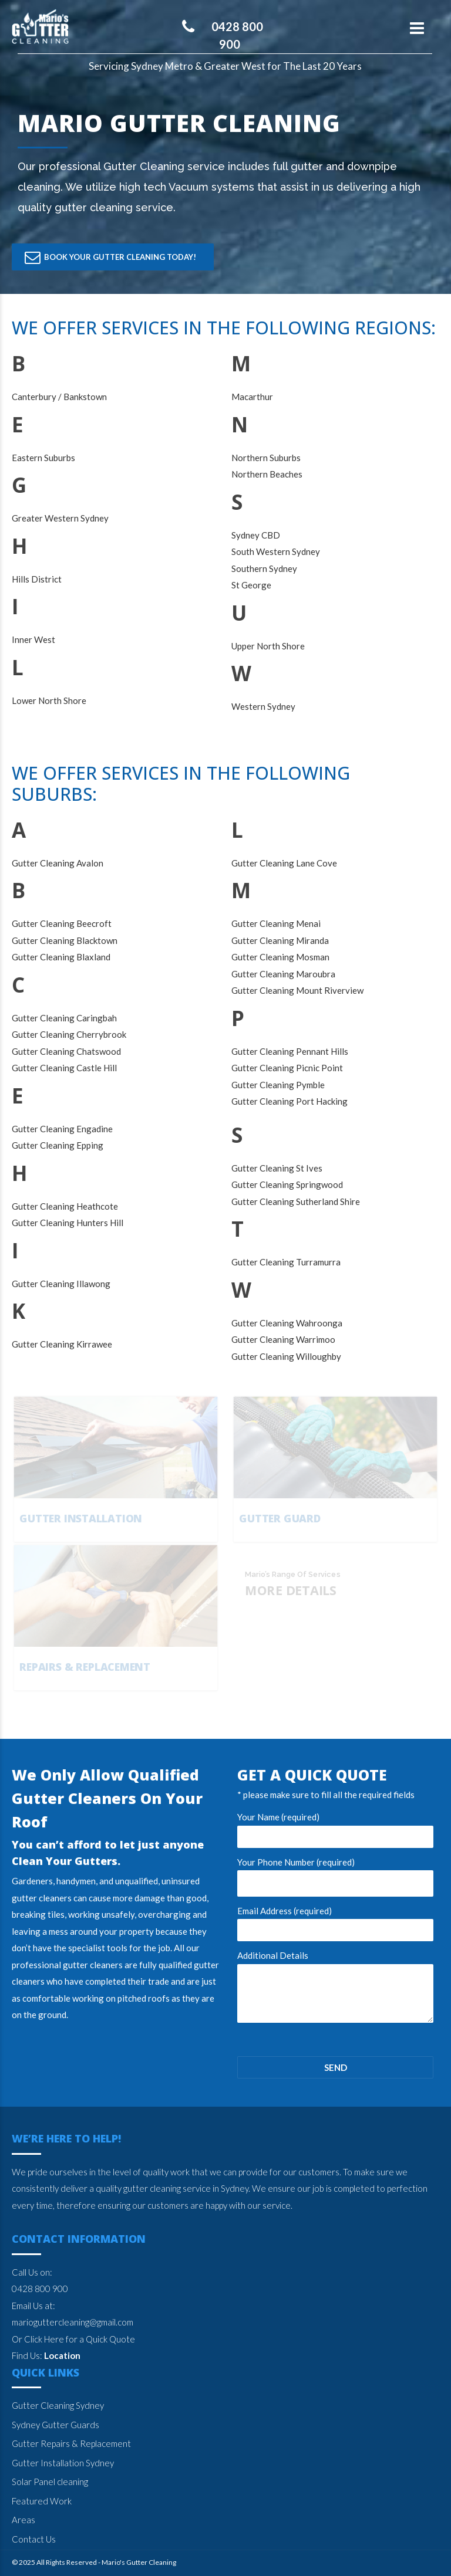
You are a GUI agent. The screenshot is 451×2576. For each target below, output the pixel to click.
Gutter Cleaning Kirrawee (62, 1344)
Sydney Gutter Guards (55, 2424)
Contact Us (34, 2539)
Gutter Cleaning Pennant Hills (289, 1051)
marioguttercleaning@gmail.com (72, 2322)
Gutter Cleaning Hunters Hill (67, 1222)
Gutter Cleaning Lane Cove (284, 863)
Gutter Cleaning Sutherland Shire (295, 1201)
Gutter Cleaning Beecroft (62, 923)
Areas (23, 2519)
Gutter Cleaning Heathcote (65, 1206)
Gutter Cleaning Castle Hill (64, 1067)
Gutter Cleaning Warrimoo (283, 1339)
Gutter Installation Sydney (63, 2462)
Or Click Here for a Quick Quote (73, 2339)
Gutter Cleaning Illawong (61, 1283)
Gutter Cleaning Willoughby (286, 1356)
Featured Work (42, 2501)
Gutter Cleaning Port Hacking (289, 1101)
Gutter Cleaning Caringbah (64, 1018)
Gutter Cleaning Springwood (287, 1184)
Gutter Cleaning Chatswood (66, 1051)
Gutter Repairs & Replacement (71, 2443)
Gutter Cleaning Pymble (278, 1084)
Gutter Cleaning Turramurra (286, 1262)
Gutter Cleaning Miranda (280, 940)
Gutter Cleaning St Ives (276, 1168)
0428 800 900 (40, 2288)
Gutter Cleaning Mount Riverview (297, 990)
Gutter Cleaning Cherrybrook (69, 1034)
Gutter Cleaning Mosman (280, 957)
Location (62, 2355)
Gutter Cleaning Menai (276, 923)
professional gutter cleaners (67, 1964)
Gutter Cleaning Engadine (62, 1128)
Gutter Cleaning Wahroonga (286, 1323)
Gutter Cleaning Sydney (58, 2405)
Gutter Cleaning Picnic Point (287, 1067)
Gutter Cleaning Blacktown (64, 940)
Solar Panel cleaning (50, 2481)
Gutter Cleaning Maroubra (283, 974)
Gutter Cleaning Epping (57, 1145)
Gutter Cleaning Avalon (57, 863)
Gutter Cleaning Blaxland (61, 957)
